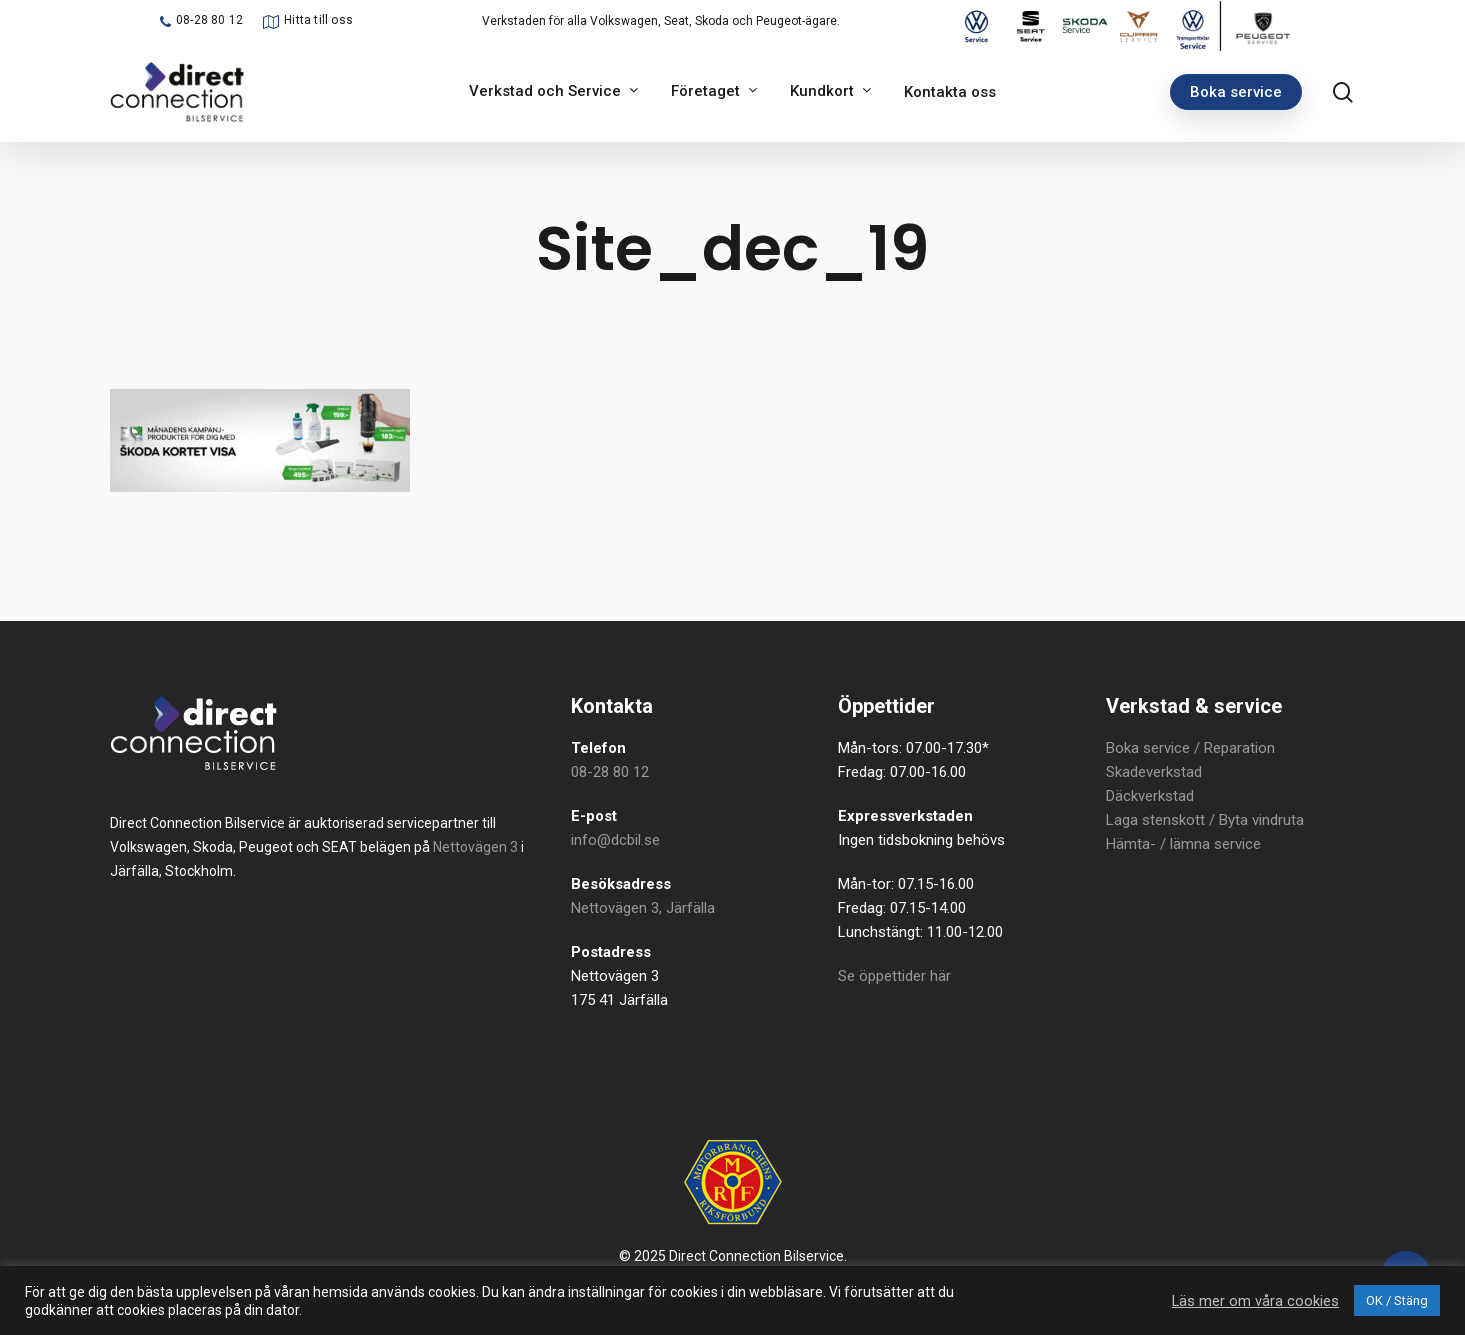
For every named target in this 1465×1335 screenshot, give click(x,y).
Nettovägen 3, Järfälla (643, 908)
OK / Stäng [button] (1397, 1300)
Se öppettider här (894, 976)
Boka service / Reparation (1190, 748)
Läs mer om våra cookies (1255, 1301)
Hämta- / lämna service (1183, 844)
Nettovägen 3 (475, 847)
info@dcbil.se (615, 840)
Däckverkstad (1150, 796)
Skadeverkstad (1154, 772)
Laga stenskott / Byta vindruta (1205, 820)
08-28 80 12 (209, 20)
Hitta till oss (318, 20)
